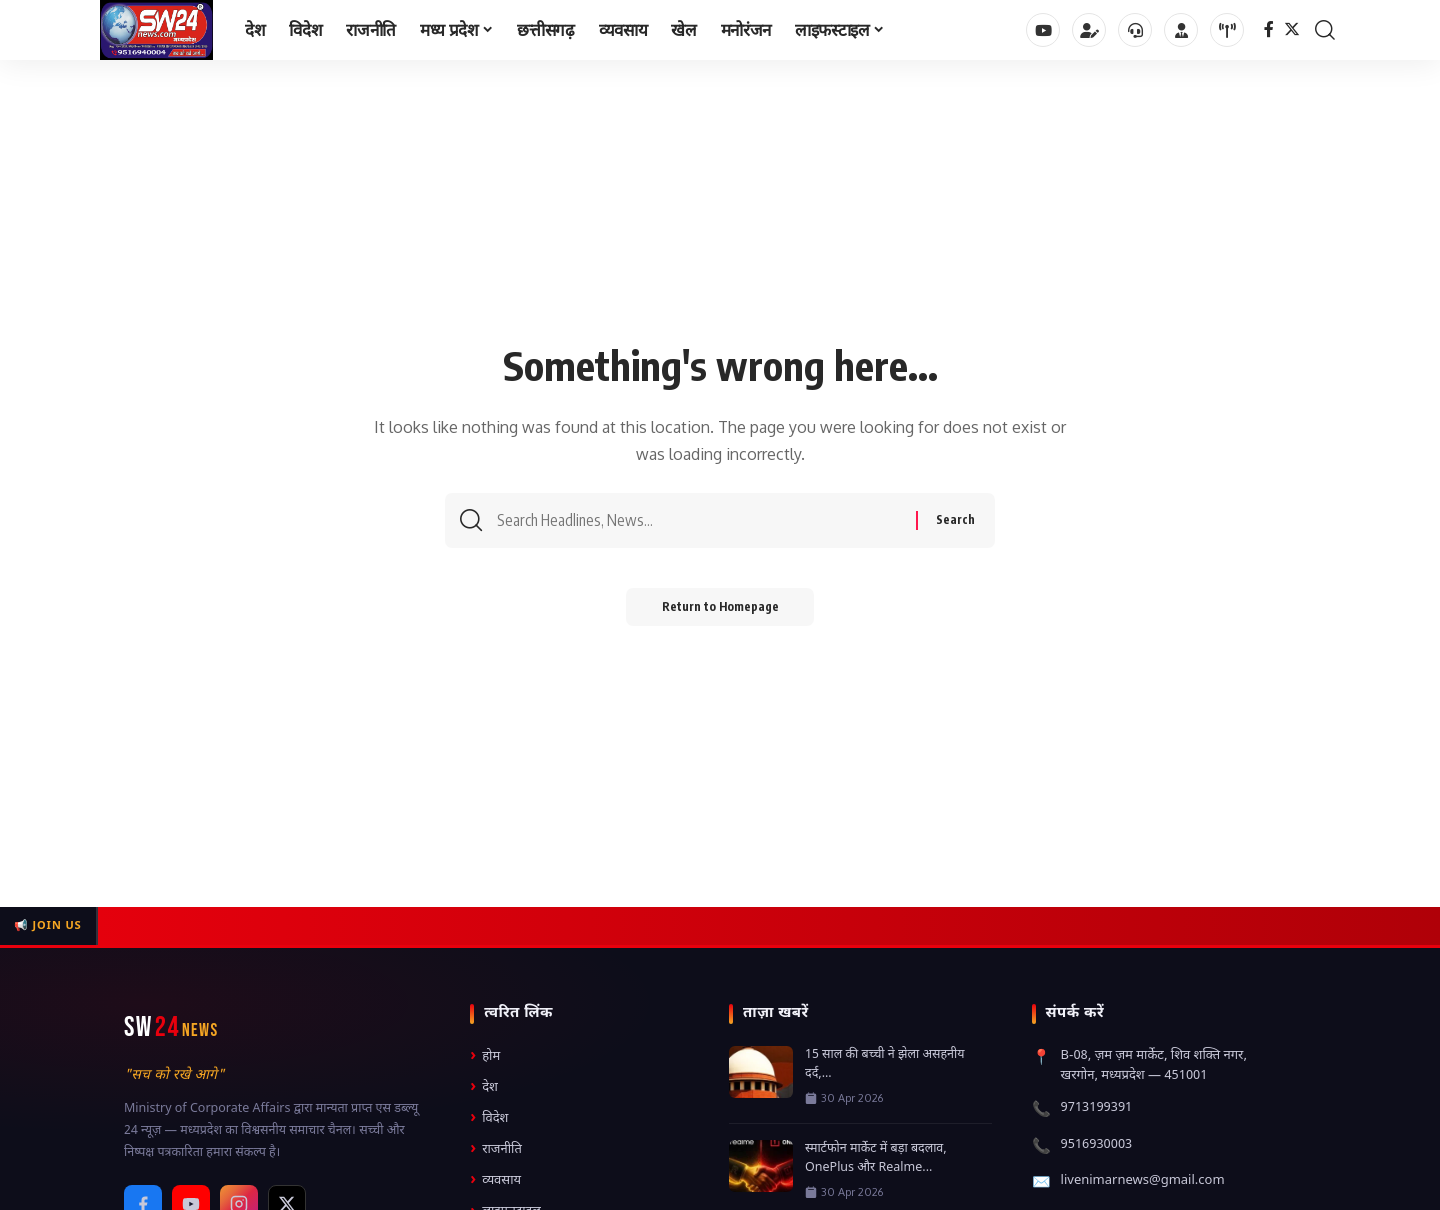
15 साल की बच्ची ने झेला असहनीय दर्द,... (884, 1064)
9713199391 (1097, 1107)
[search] (1325, 30)
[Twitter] (1292, 29)
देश (484, 1087)
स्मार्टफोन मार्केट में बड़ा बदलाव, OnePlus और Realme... (876, 1158)
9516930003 (1097, 1144)
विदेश (489, 1118)
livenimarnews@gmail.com (1143, 1180)
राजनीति (496, 1149)
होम (485, 1056)
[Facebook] (1269, 29)
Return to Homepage (720, 611)
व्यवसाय (495, 1180)
